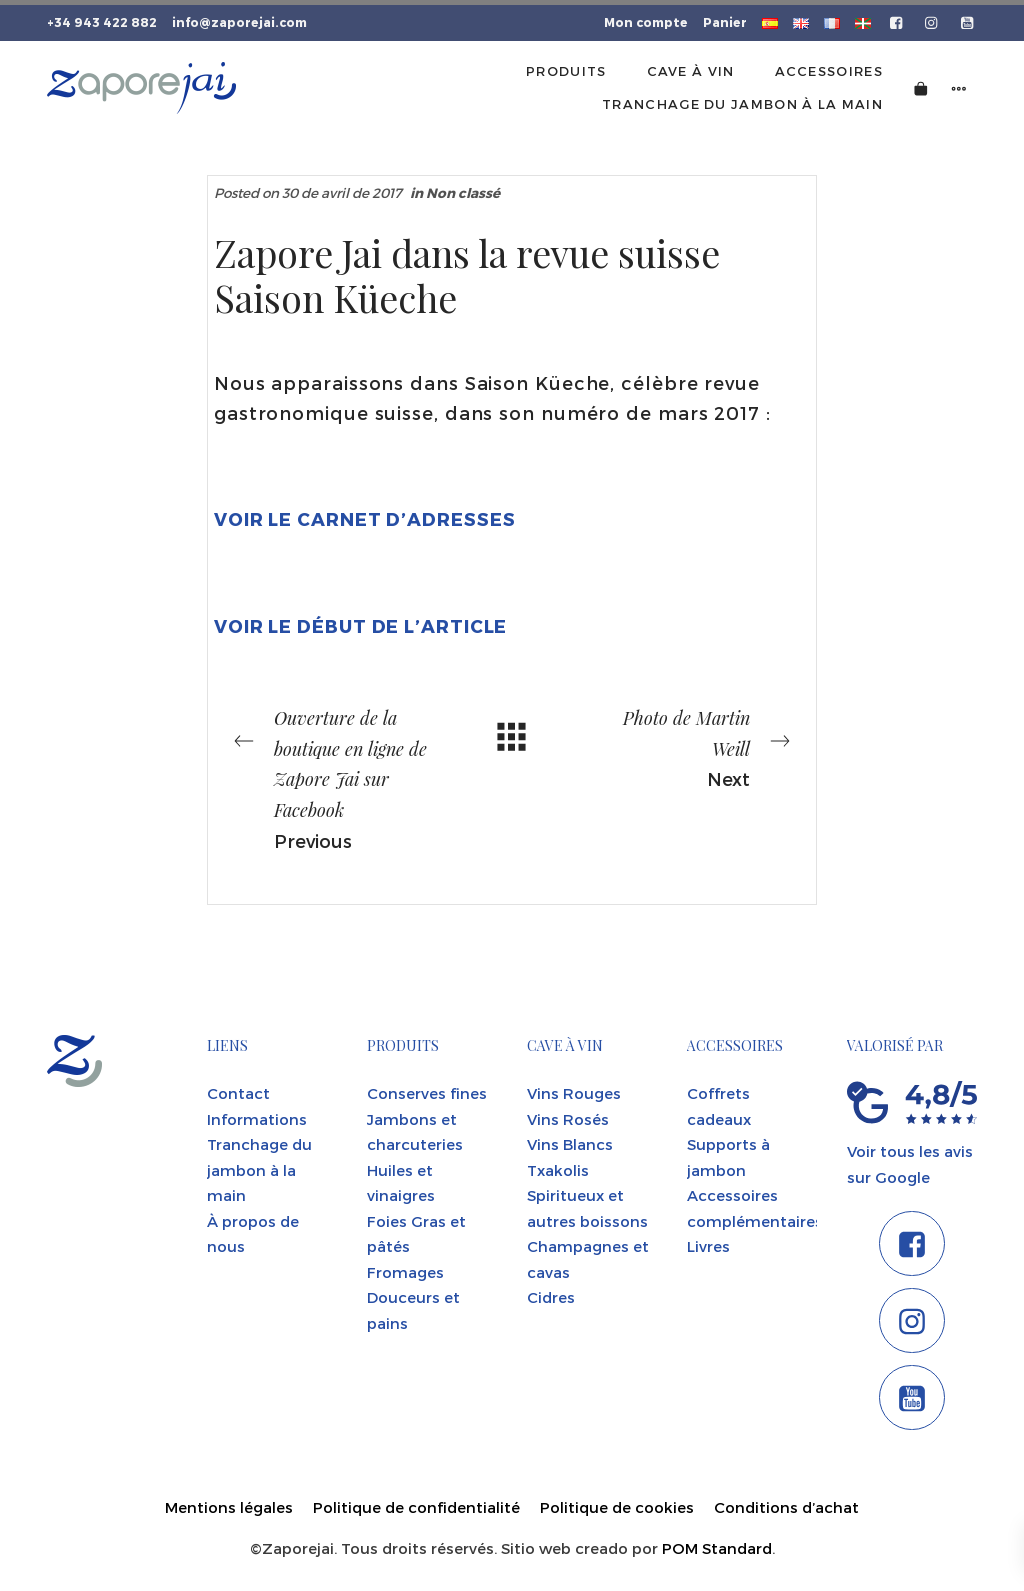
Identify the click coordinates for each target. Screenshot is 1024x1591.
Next (692, 746)
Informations (257, 1119)
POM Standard (717, 1548)
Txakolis (558, 1170)
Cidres (551, 1297)
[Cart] (921, 87)
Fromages (405, 1272)
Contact (238, 1093)
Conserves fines (427, 1093)
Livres (708, 1246)
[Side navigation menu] (959, 87)
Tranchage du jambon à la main (259, 1169)
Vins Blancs (570, 1144)
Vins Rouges (574, 1093)
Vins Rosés (568, 1119)
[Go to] (897, 21)
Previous (332, 776)
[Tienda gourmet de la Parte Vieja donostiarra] (141, 88)
